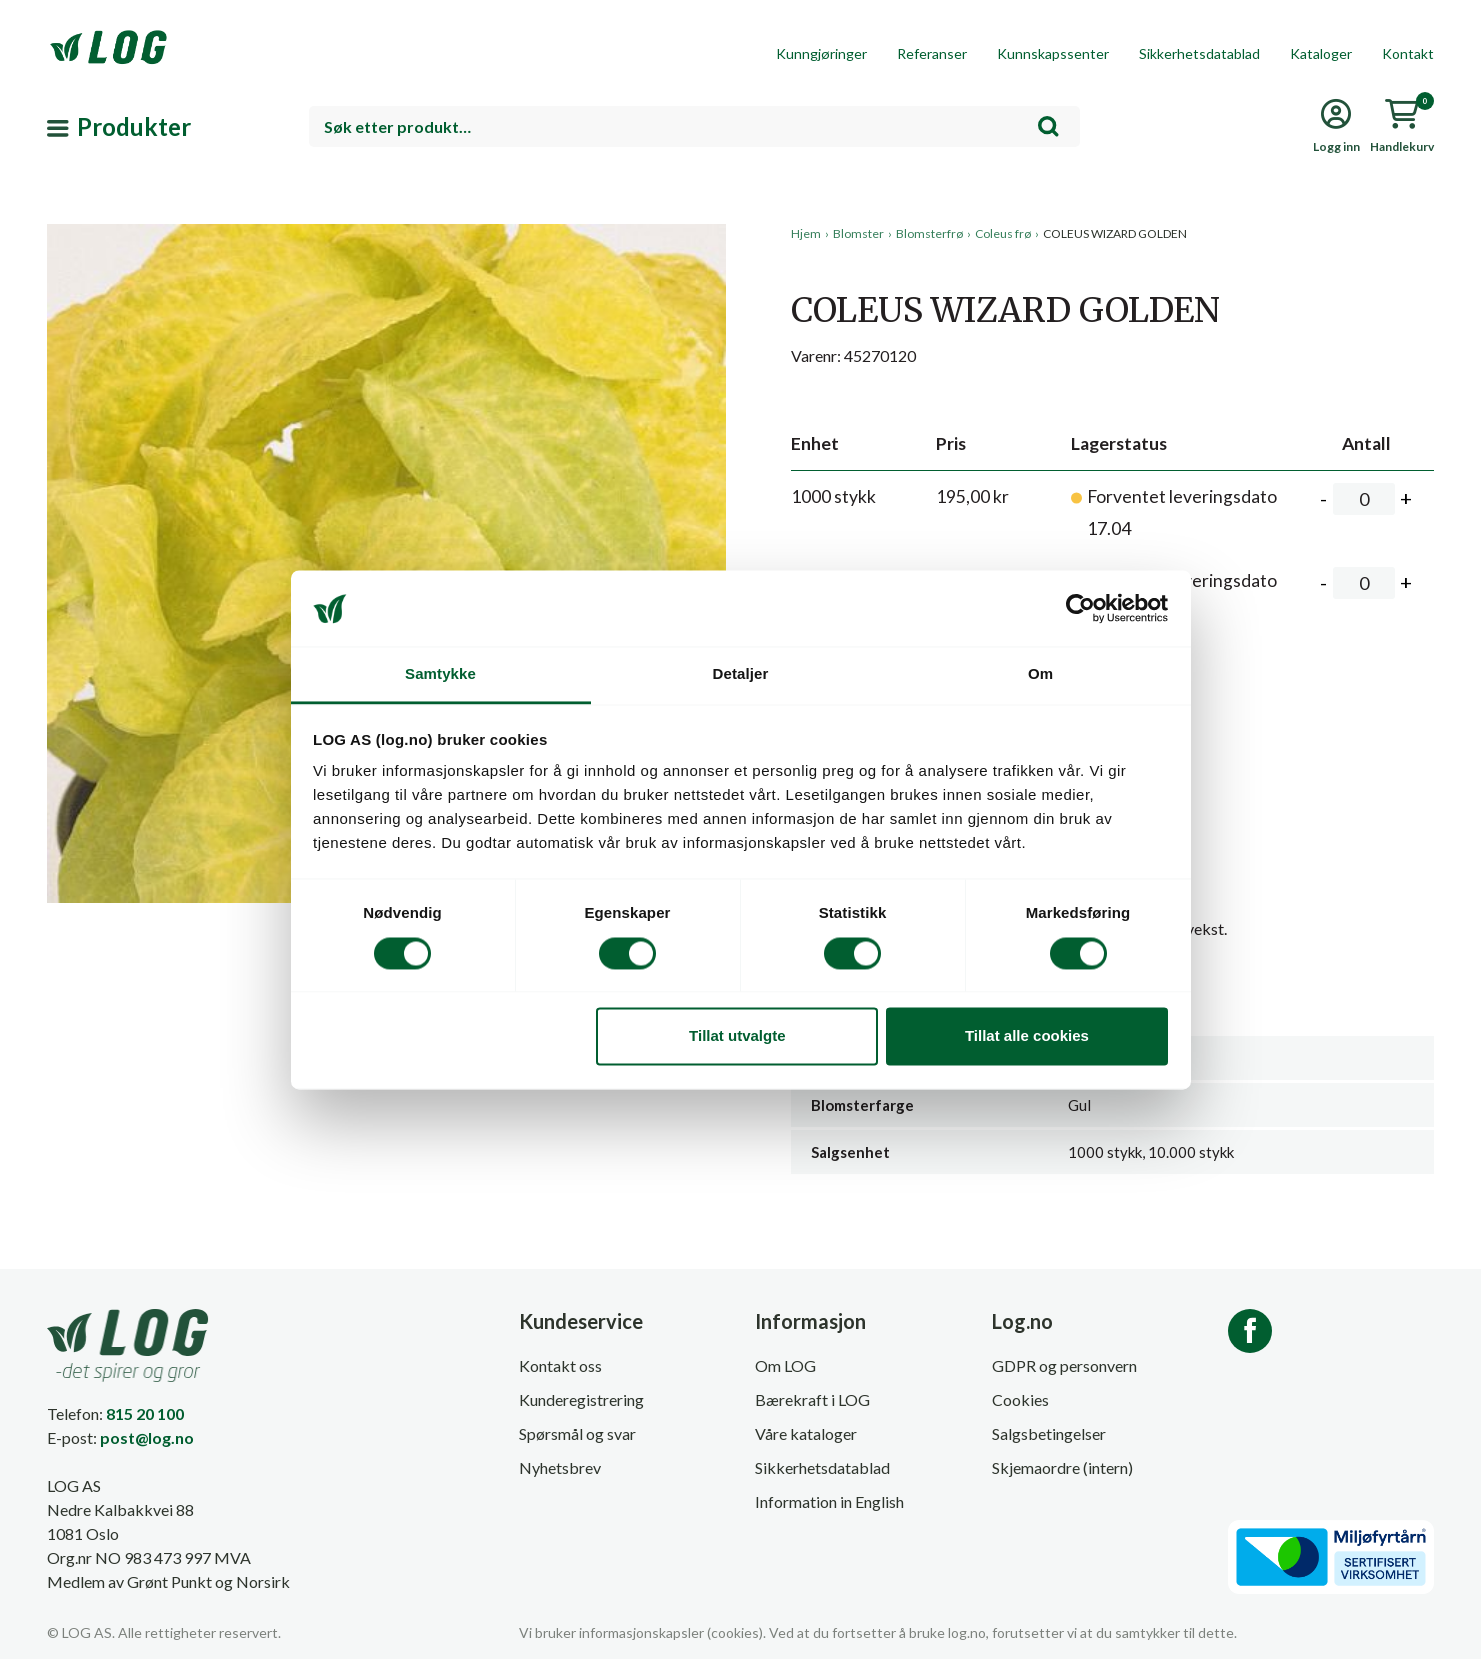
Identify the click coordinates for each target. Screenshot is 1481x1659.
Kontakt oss (560, 1365)
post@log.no (147, 1437)
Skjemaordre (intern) (1062, 1467)
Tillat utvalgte (737, 1036)
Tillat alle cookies (1027, 1036)
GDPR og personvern (1064, 1365)
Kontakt (1408, 53)
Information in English (829, 1501)
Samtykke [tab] (440, 674)
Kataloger (1321, 53)
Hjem (806, 233)
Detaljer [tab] (741, 674)
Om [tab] (1040, 674)
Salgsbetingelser (1049, 1433)
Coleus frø (1003, 233)
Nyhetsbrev (560, 1467)
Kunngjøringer (821, 53)
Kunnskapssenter (1053, 53)
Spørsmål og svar (577, 1433)
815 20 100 (145, 1413)
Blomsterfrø (929, 233)
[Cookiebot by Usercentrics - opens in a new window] (1080, 608)
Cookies (1020, 1399)
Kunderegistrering (581, 1399)
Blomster (858, 233)
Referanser (932, 53)
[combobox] (694, 126)
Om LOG (785, 1365)
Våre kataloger (806, 1433)
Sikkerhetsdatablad (1199, 53)
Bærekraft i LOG (812, 1399)
